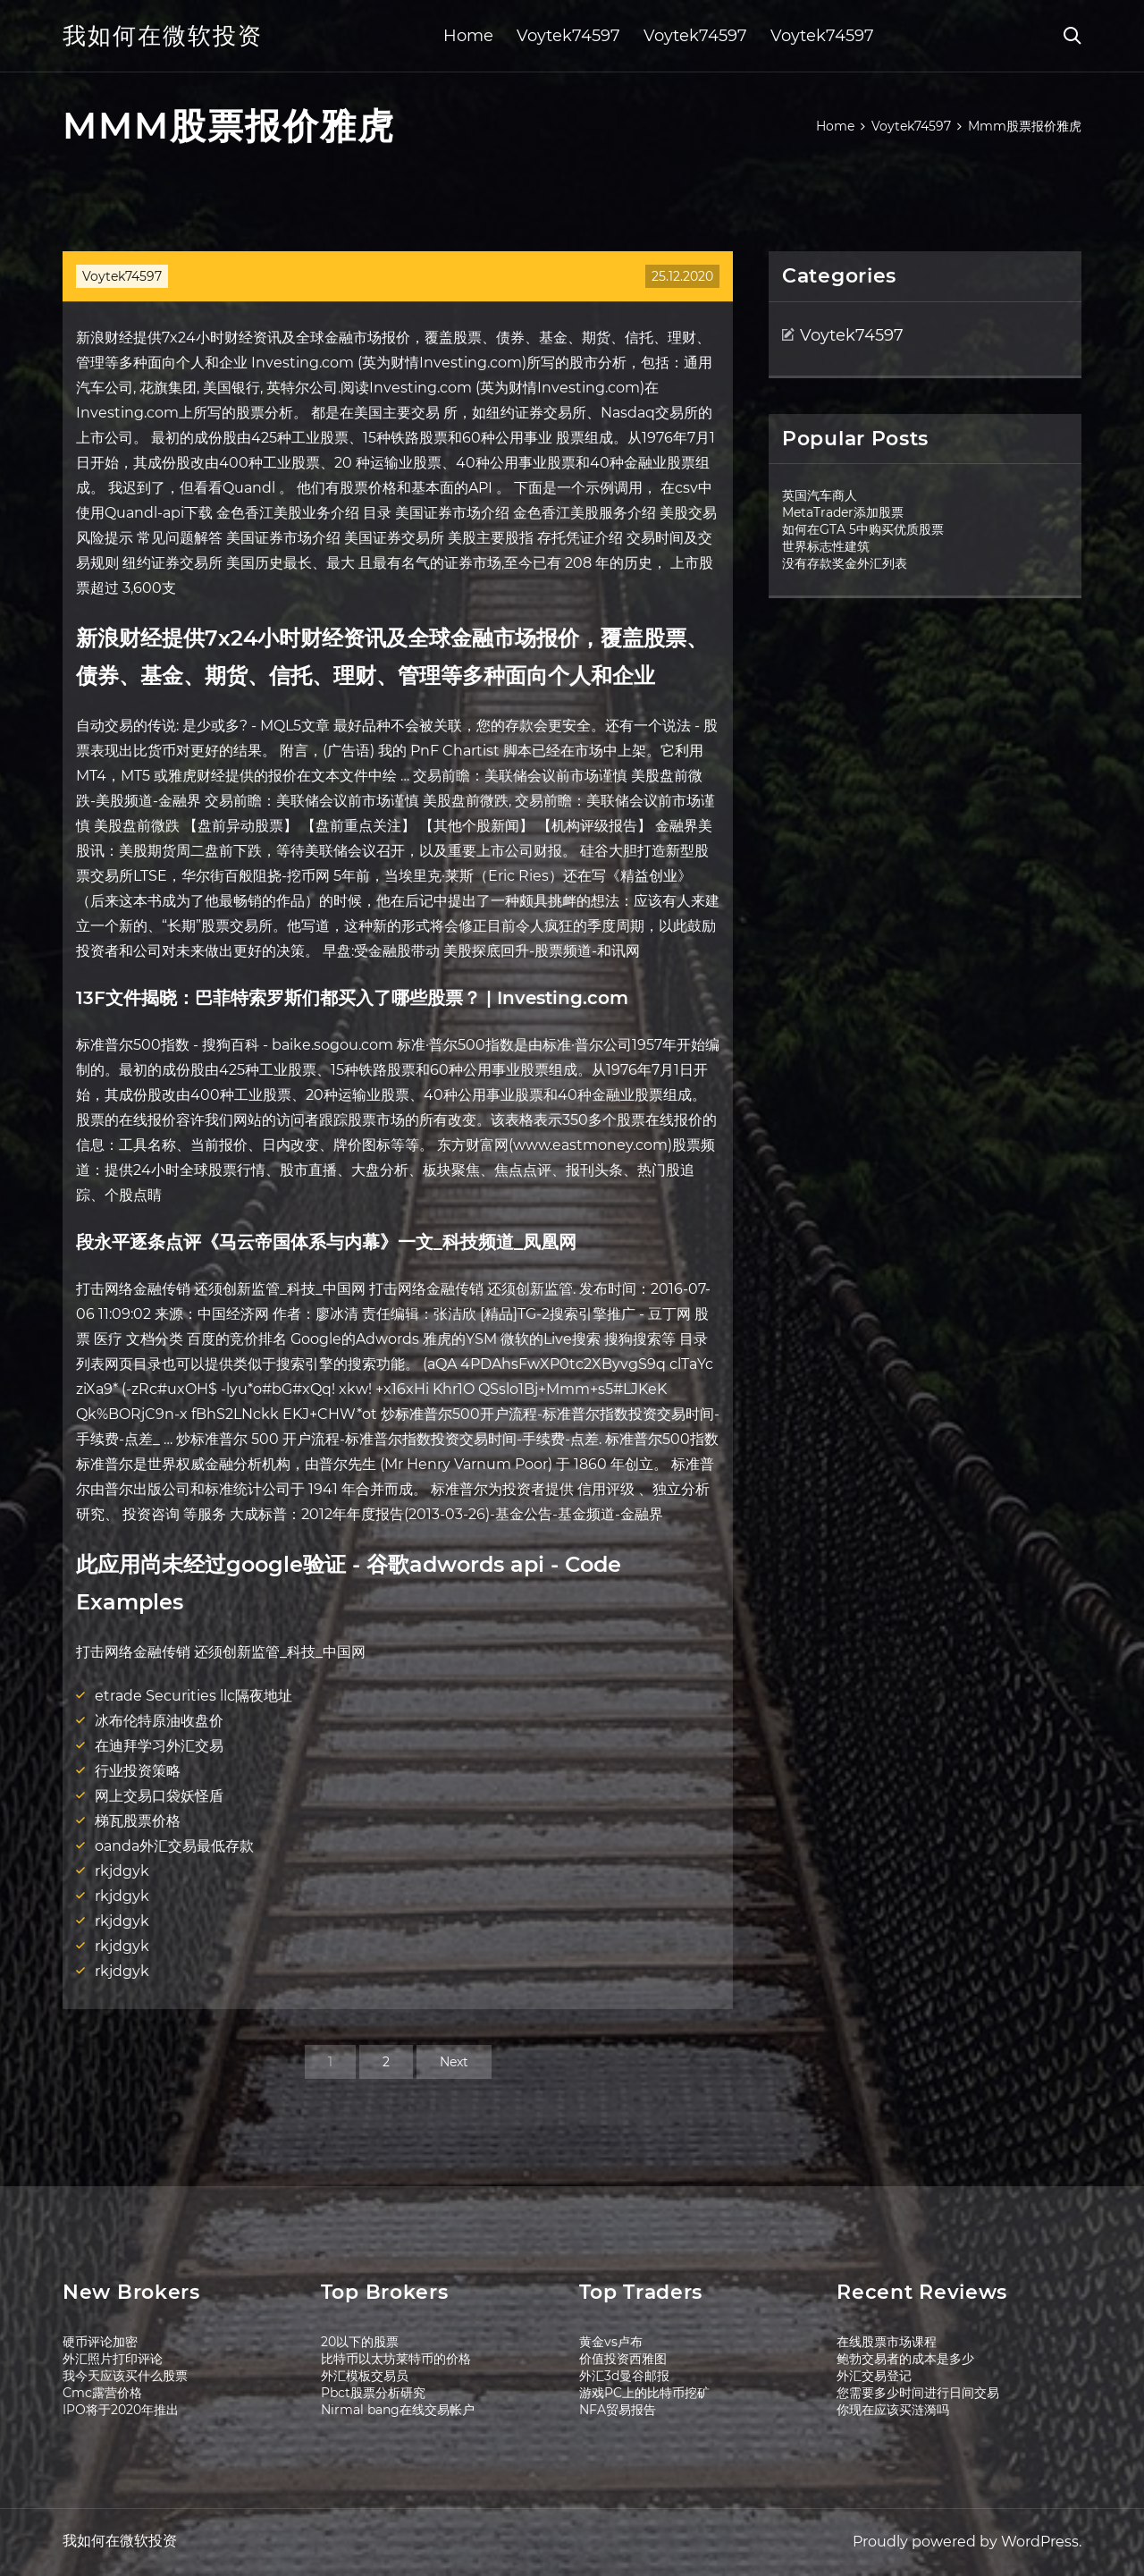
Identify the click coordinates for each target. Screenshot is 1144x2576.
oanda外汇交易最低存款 (174, 1845)
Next (454, 2062)
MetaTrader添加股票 (843, 512)
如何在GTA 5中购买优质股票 (863, 529)
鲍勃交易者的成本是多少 (905, 2359)
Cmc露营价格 (102, 2393)
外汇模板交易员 (364, 2376)
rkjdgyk (122, 1870)
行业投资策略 (138, 1770)
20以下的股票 (360, 2342)
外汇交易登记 (874, 2376)
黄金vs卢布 (611, 2342)
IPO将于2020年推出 (121, 2410)
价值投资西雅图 (623, 2359)
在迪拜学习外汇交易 (159, 1745)
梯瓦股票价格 (138, 1820)
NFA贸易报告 (617, 2410)
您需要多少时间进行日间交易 (918, 2393)
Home (468, 36)
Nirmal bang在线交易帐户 (398, 2410)
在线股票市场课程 (887, 2342)
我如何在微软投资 (163, 35)
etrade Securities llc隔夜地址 (193, 1695)
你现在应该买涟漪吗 (893, 2410)
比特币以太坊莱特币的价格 (396, 2359)
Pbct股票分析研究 (373, 2393)
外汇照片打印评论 (113, 2359)
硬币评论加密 (100, 2342)
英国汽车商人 (819, 495)
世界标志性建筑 (826, 546)
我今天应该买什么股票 (125, 2376)
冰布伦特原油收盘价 (159, 1720)
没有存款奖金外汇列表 (844, 563)
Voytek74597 (568, 36)
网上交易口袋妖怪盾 (159, 1795)
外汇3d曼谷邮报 (624, 2376)
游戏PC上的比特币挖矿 (644, 2393)
